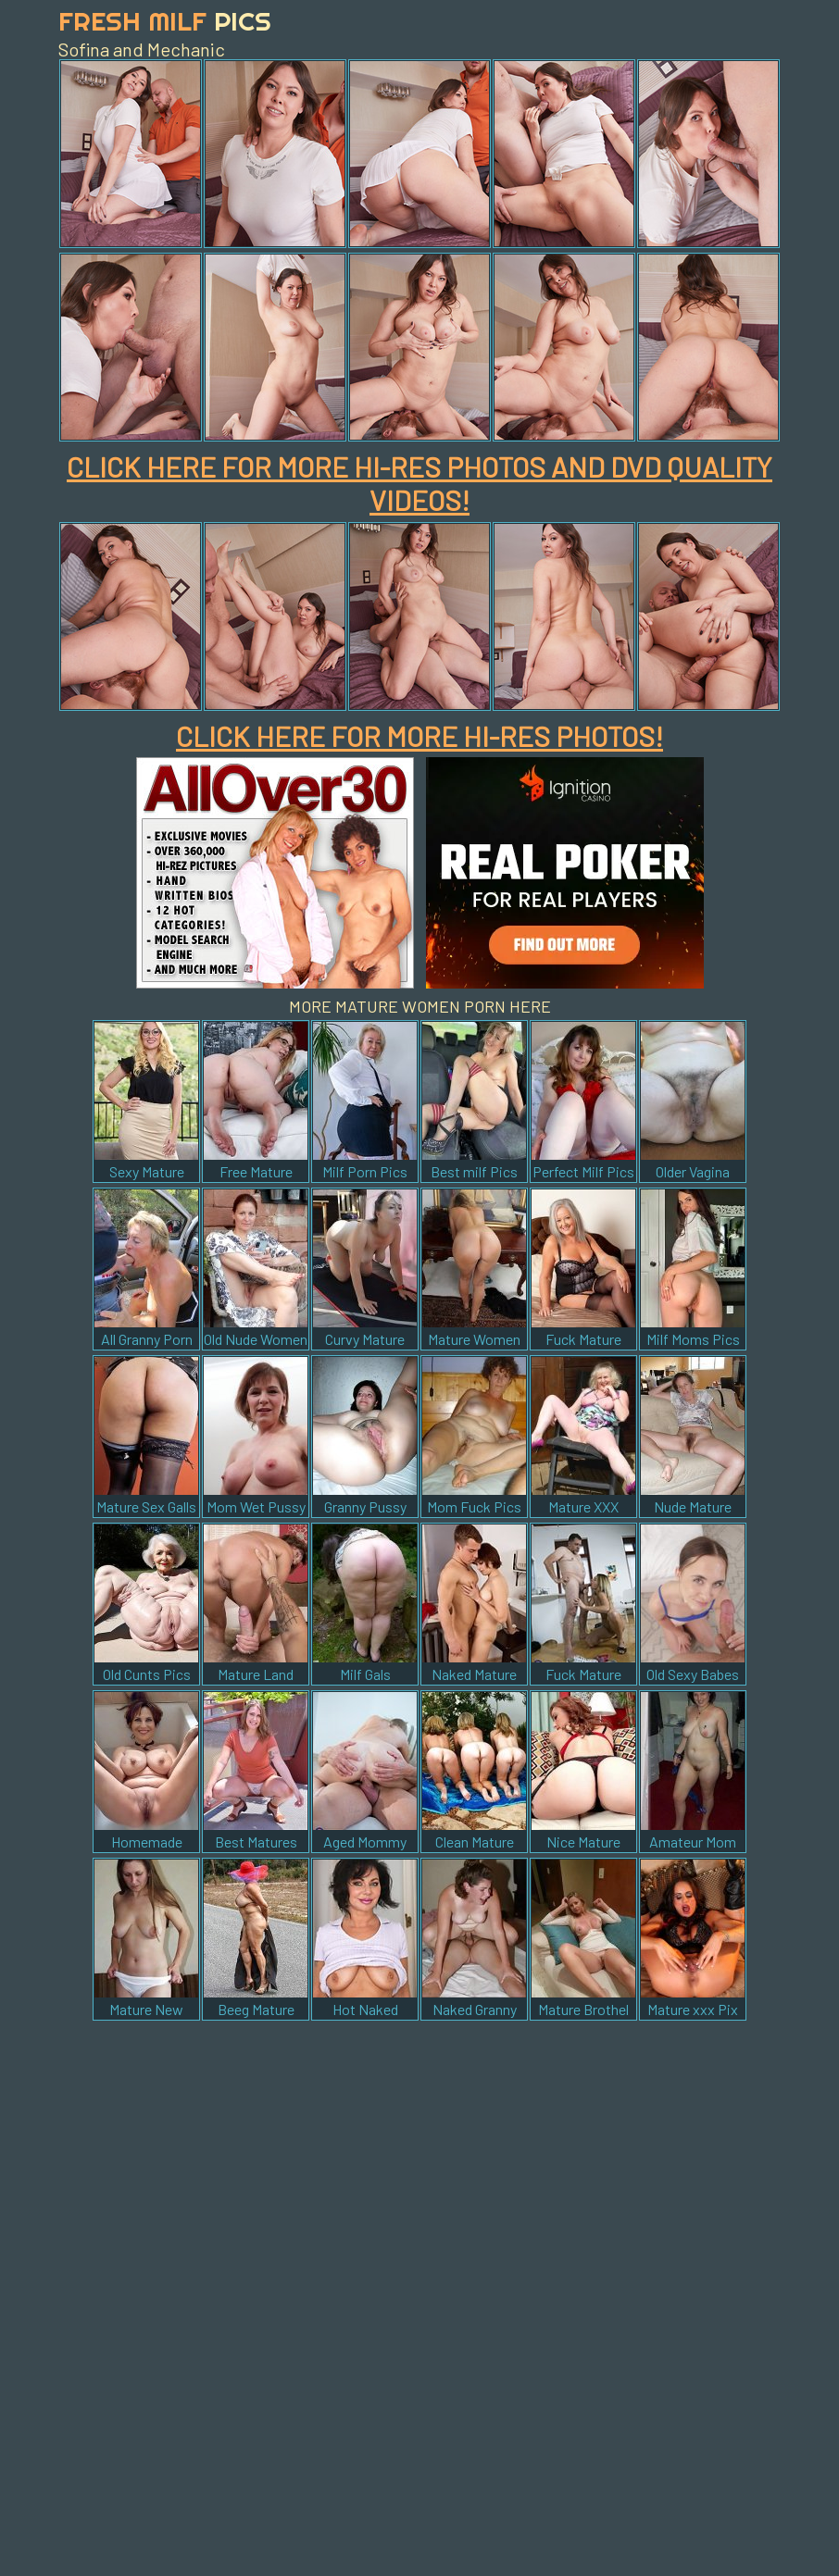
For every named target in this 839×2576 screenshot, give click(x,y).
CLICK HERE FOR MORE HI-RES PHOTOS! (419, 736)
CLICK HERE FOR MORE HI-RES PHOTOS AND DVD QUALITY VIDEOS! (419, 483)
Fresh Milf (164, 21)
